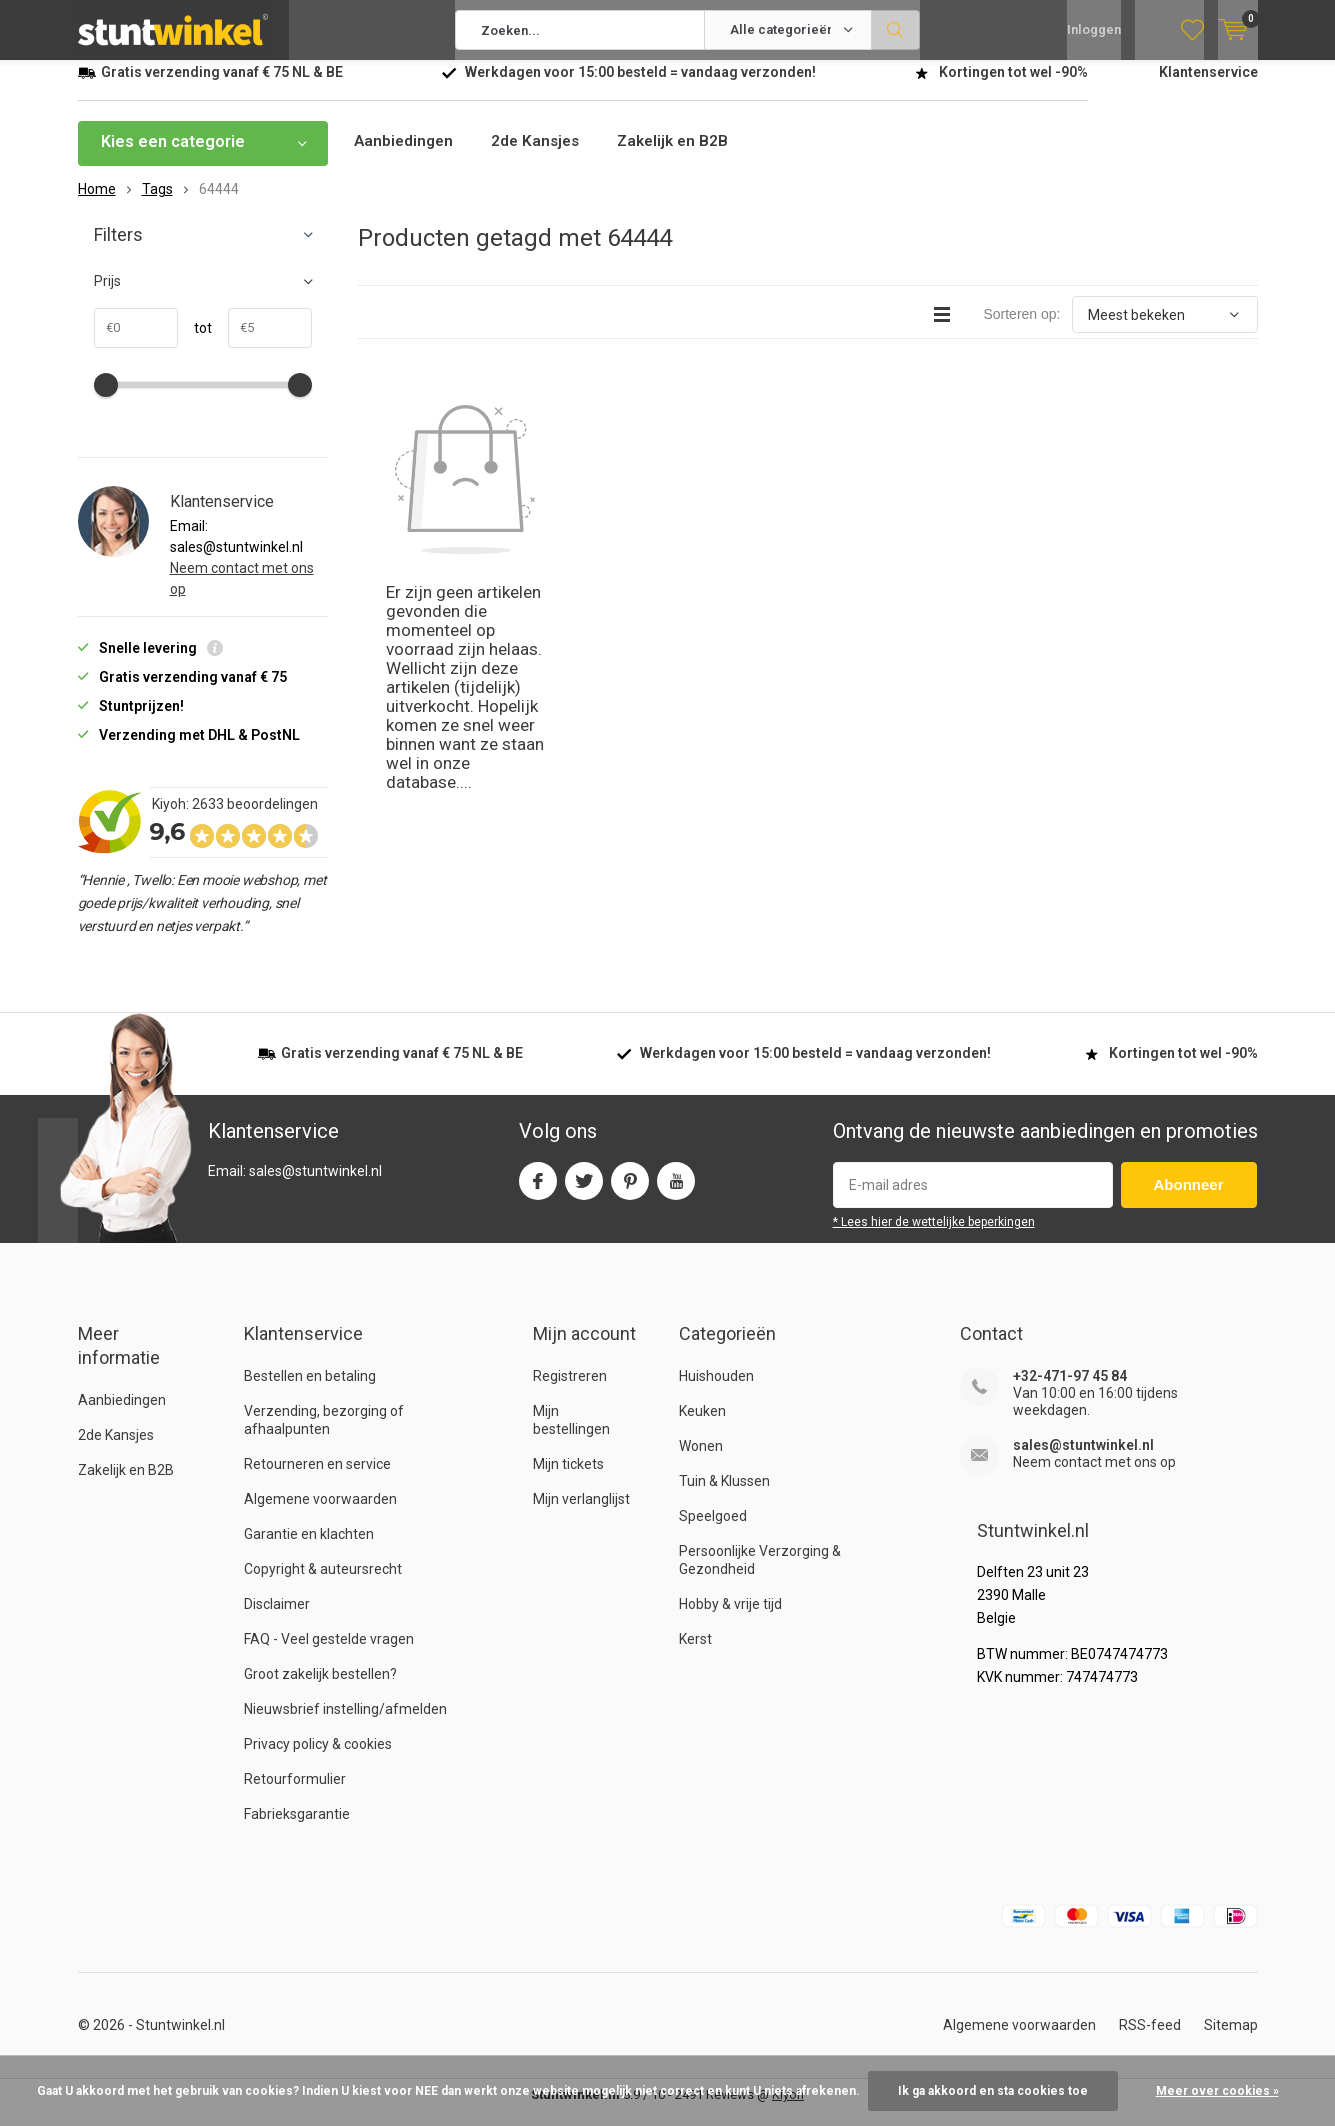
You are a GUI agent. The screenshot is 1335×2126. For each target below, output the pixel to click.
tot (195, 343)
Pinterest (630, 1191)
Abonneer (1189, 1199)
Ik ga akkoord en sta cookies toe (993, 2091)
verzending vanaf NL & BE (222, 87)
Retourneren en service (317, 1479)
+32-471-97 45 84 (1070, 1391)
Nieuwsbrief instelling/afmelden (345, 1724)
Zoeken (896, 30)
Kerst (695, 1654)
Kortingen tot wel (1013, 87)
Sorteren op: (1021, 329)
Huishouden (716, 1391)
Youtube (676, 1191)
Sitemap (1231, 2040)
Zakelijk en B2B (683, 156)
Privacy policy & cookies (318, 1759)
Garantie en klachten (309, 1549)
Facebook (538, 1191)
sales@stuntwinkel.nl (1083, 1460)
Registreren (570, 1391)
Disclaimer (277, 1619)
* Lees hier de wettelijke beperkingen (934, 1237)
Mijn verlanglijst (581, 1514)
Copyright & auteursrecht (323, 1584)
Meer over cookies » (1217, 2091)
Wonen (701, 1461)
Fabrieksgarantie (297, 1829)
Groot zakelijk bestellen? (320, 1689)
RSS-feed (1150, 2040)
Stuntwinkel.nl (180, 2040)
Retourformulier (295, 1794)
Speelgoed (713, 1531)
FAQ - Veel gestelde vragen (329, 1654)
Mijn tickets (568, 1479)
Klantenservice (1208, 87)
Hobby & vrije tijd (730, 1619)
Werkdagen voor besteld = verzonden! (640, 87)
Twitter (584, 1191)
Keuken (702, 1426)
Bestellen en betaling (310, 1391)
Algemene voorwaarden (320, 1514)
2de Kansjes (541, 156)
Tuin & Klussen (724, 1496)
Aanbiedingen (405, 156)
